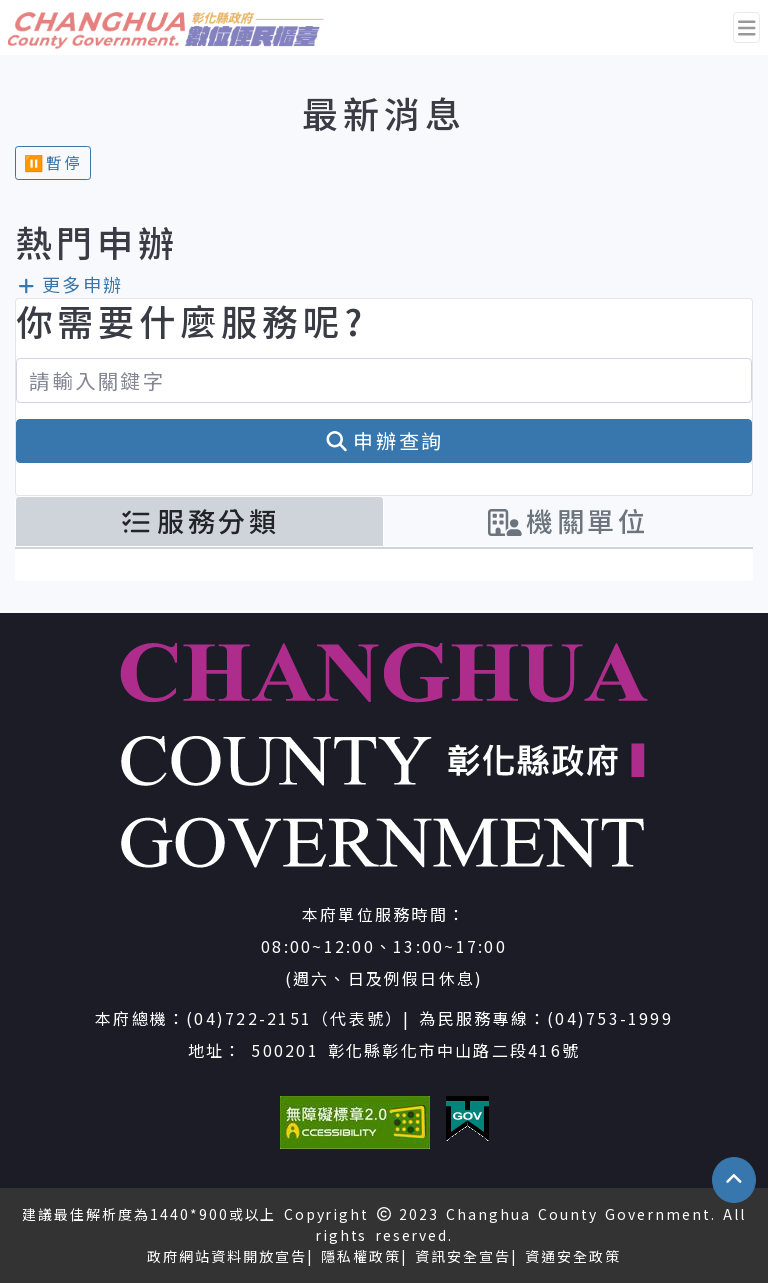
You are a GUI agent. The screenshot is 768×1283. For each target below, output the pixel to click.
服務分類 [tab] (199, 520)
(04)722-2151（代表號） (294, 1018)
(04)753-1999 (610, 1018)
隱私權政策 (361, 1256)
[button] (734, 1180)
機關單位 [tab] (568, 520)
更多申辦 (69, 284)
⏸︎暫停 (53, 162)
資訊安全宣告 (463, 1256)
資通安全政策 (573, 1256)
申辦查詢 (384, 440)
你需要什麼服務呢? (191, 320)
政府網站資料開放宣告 (227, 1256)
